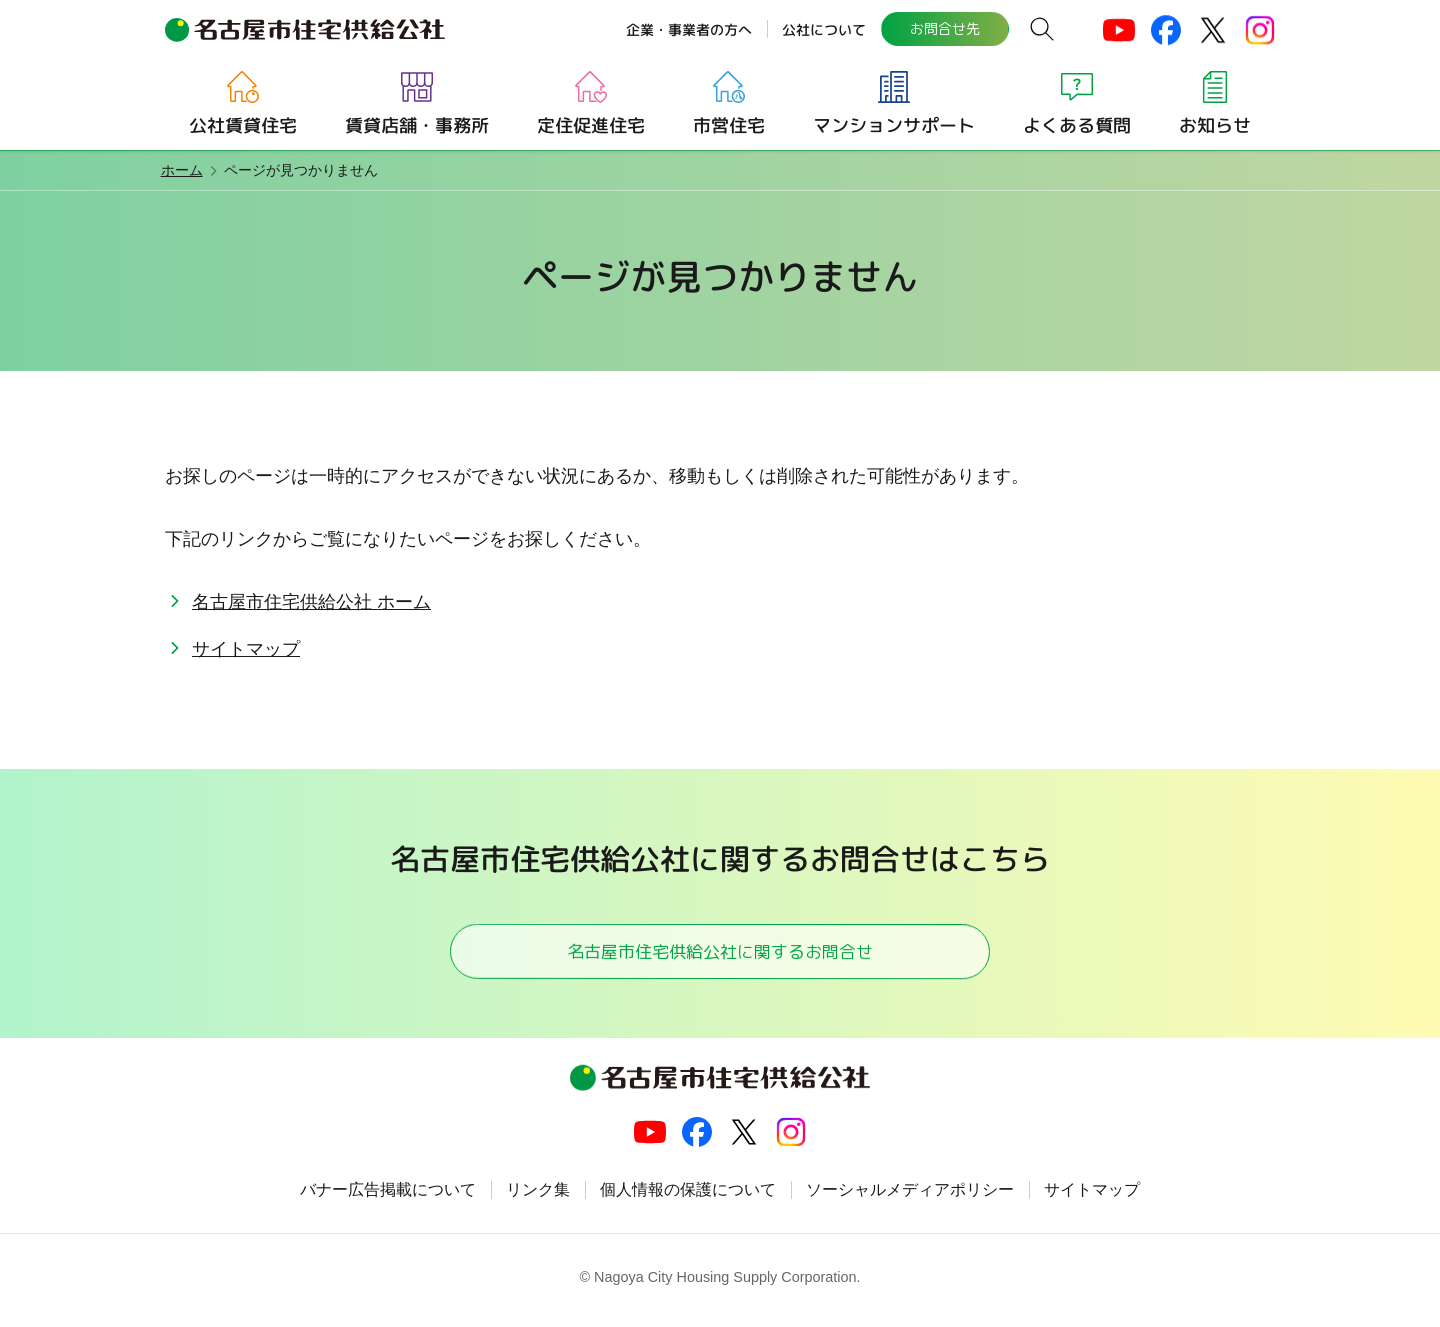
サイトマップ (246, 649)
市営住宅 (729, 125)
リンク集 (538, 1196)
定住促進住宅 (591, 125)
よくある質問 (1077, 125)
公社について (823, 28)
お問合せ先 (944, 28)
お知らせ (1215, 125)
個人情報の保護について (688, 1196)
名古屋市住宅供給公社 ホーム (311, 602)
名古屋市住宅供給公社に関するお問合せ (720, 955)
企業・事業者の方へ (688, 28)
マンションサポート (894, 125)
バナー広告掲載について (388, 1196)
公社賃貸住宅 (243, 125)
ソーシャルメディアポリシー (910, 1196)
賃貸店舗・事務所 (417, 125)
